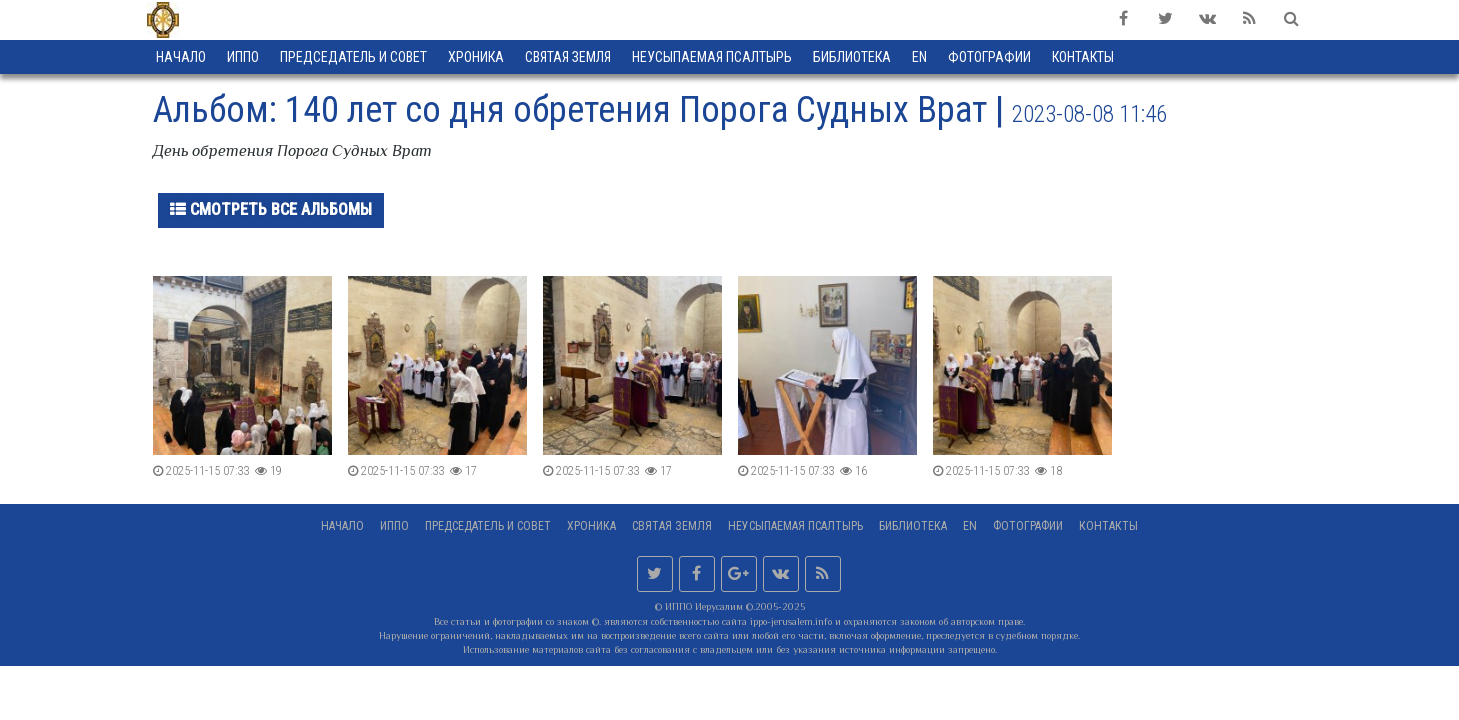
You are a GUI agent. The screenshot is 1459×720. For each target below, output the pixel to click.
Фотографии (1028, 526)
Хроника (476, 57)
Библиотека (852, 57)
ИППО (243, 57)
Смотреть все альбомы (271, 209)
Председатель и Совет (353, 57)
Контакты (1108, 526)
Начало (181, 57)
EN (919, 57)
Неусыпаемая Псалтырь (712, 57)
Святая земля (568, 57)
